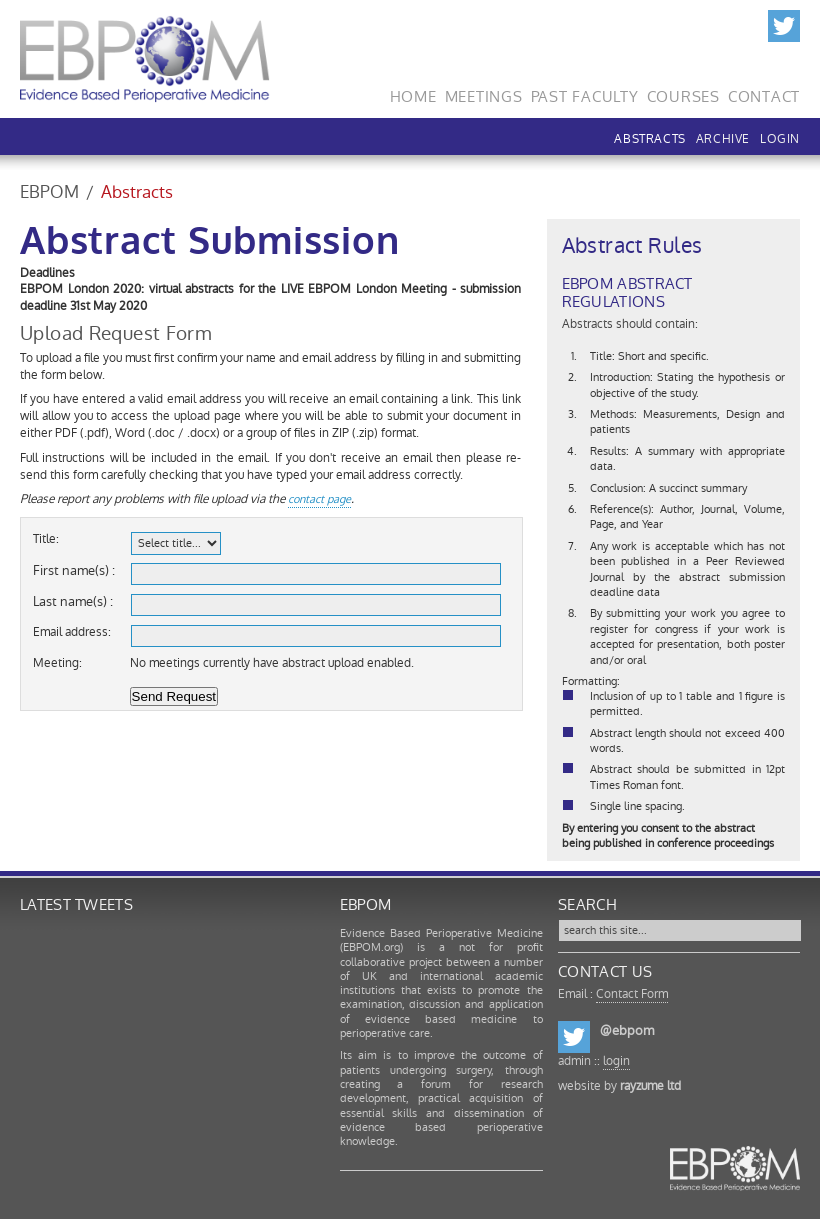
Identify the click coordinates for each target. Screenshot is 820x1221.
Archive (723, 139)
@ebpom (627, 1030)
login (616, 1061)
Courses (683, 94)
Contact (764, 94)
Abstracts (649, 139)
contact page (319, 499)
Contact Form (632, 994)
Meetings (484, 94)
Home (413, 94)
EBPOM (49, 192)
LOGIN (780, 139)
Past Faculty (585, 94)
